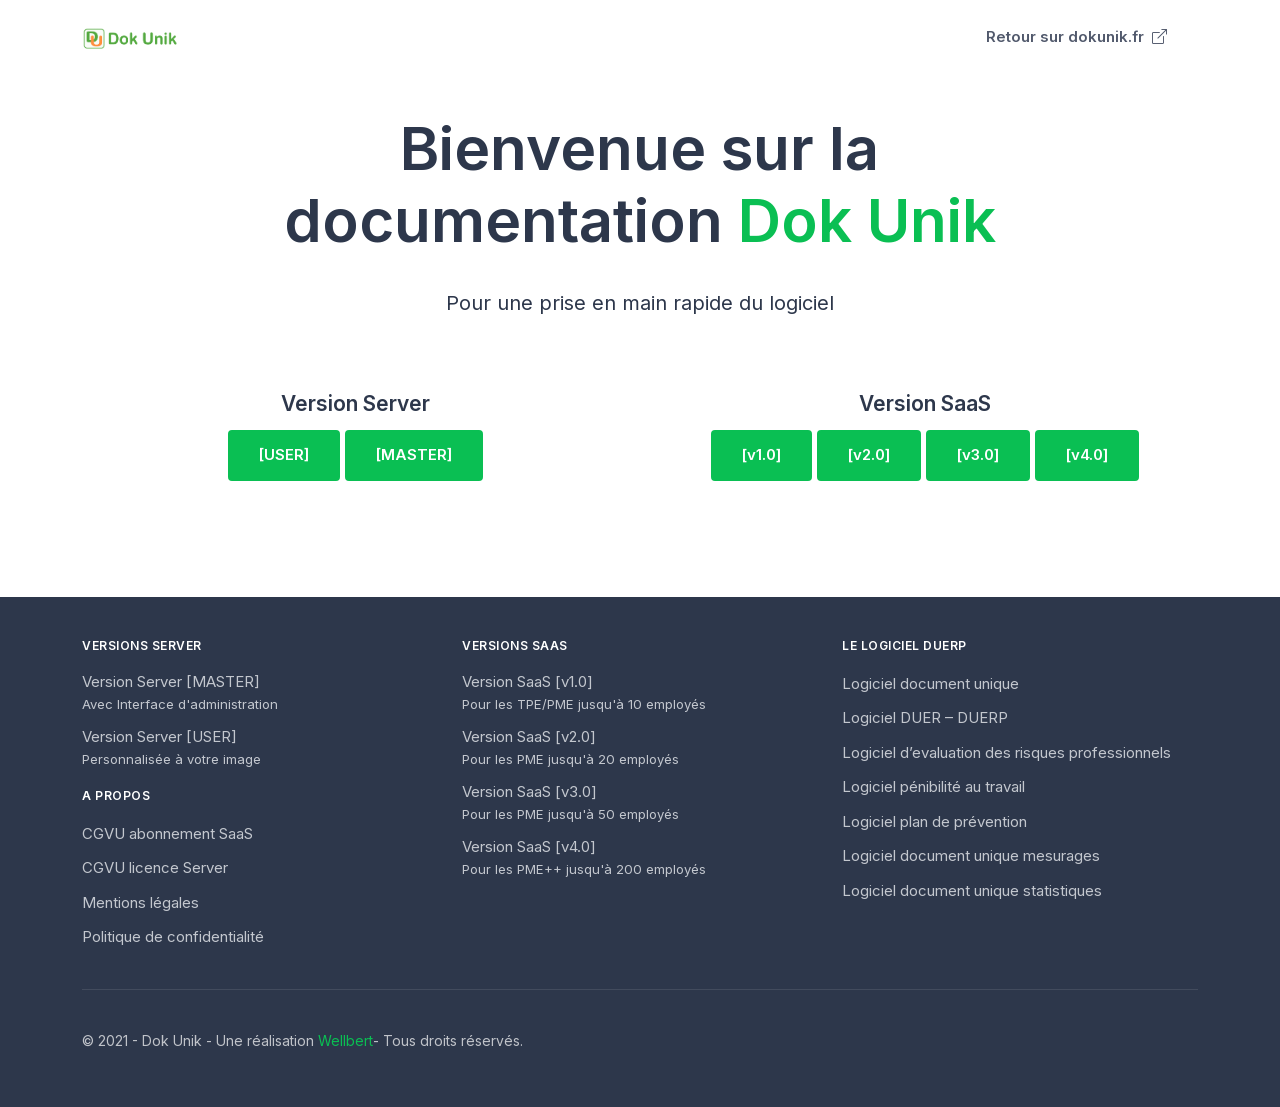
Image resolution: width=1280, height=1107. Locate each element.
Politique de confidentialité (173, 936)
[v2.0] (869, 454)
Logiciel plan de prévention (934, 821)
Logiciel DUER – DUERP (925, 717)
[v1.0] (761, 454)
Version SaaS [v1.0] (584, 692)
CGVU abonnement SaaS (167, 833)
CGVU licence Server (155, 867)
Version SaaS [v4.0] (584, 857)
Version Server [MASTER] (180, 692)
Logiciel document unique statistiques (972, 890)
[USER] (284, 454)
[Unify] (130, 37)
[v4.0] (1087, 454)
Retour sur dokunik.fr (1076, 36)
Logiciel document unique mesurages (971, 855)
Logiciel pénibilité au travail (933, 786)
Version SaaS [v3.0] (570, 802)
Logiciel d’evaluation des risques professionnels (1006, 752)
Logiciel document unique (930, 683)
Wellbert (345, 1040)
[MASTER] (414, 454)
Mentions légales (140, 902)
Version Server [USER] (171, 747)
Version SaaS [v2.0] (570, 747)
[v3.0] (978, 454)
